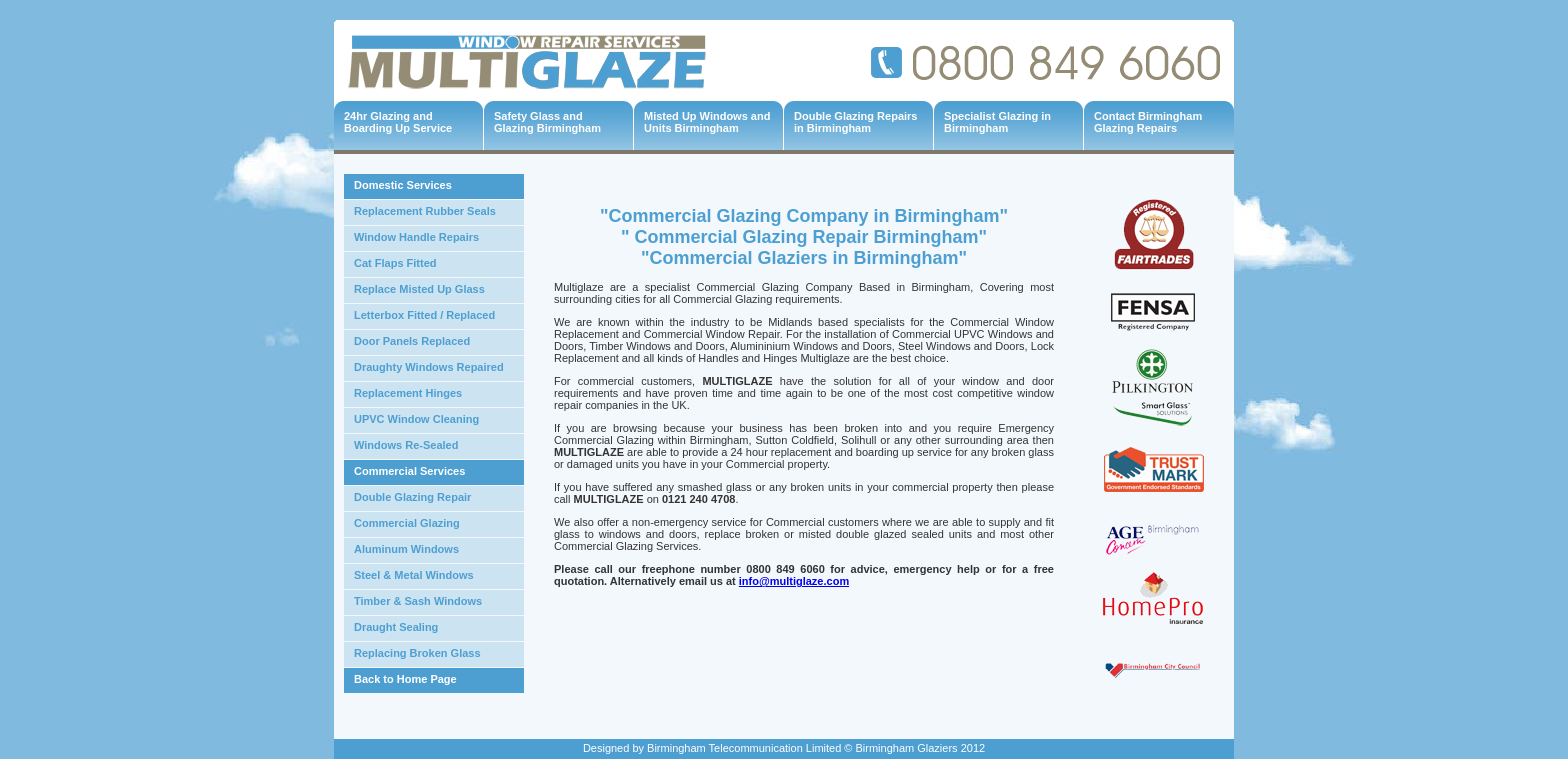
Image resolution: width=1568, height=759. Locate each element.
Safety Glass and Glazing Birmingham (547, 122)
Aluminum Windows (406, 549)
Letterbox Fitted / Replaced (424, 315)
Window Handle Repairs (416, 237)
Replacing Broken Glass (417, 653)
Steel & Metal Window (411, 575)
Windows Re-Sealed (406, 445)
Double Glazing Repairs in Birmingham (855, 122)
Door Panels (386, 341)
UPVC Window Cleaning (416, 419)
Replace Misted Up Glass (419, 289)
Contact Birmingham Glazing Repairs (1148, 122)
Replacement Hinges (408, 393)
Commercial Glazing (407, 523)
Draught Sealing (396, 627)
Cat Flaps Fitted (395, 263)
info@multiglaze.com (794, 581)
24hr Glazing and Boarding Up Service (398, 122)
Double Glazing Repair (412, 497)
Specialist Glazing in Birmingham (997, 122)
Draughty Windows (404, 367)
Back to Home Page (405, 679)
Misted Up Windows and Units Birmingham (707, 122)
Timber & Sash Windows (418, 601)
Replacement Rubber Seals (425, 211)
